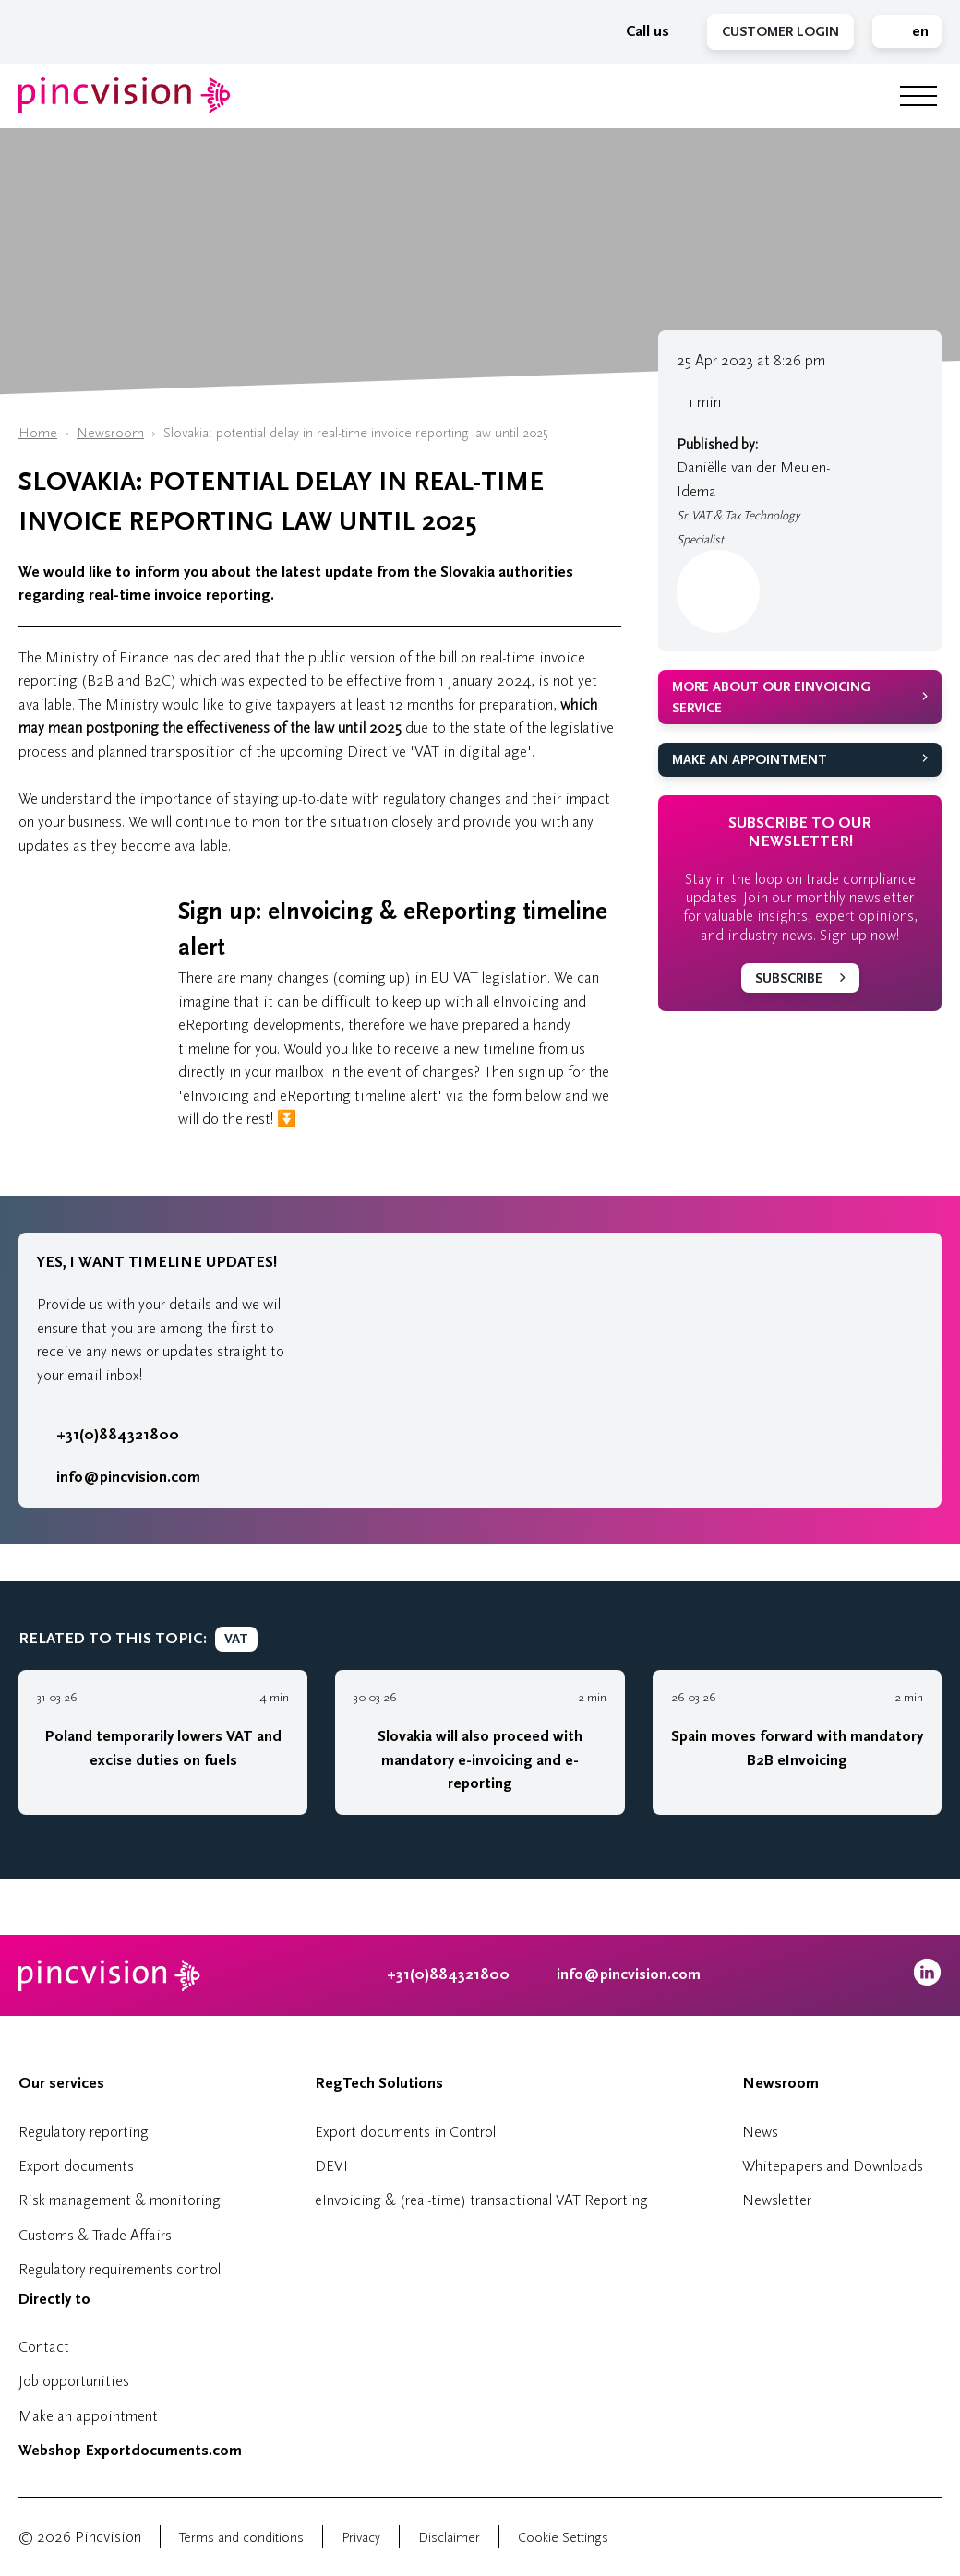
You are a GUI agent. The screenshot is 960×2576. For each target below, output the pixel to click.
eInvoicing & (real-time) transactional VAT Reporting (481, 2200)
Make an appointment (749, 760)
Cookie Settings (563, 2538)
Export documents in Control (405, 2132)
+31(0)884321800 (108, 1434)
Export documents (76, 2166)
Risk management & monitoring (119, 2200)
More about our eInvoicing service (771, 697)
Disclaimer (449, 2538)
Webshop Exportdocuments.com (130, 2450)
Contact (43, 2346)
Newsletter (776, 2200)
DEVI (331, 2166)
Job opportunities (73, 2381)
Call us (637, 31)
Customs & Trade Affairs (95, 2235)
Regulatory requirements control (119, 2269)
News (760, 2132)
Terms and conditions (241, 2538)
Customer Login (780, 32)
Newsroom (110, 433)
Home (37, 433)
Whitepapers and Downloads (832, 2166)
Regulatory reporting (83, 2132)
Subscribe (788, 978)
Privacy (361, 2538)
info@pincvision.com (128, 1477)
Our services (61, 2083)
